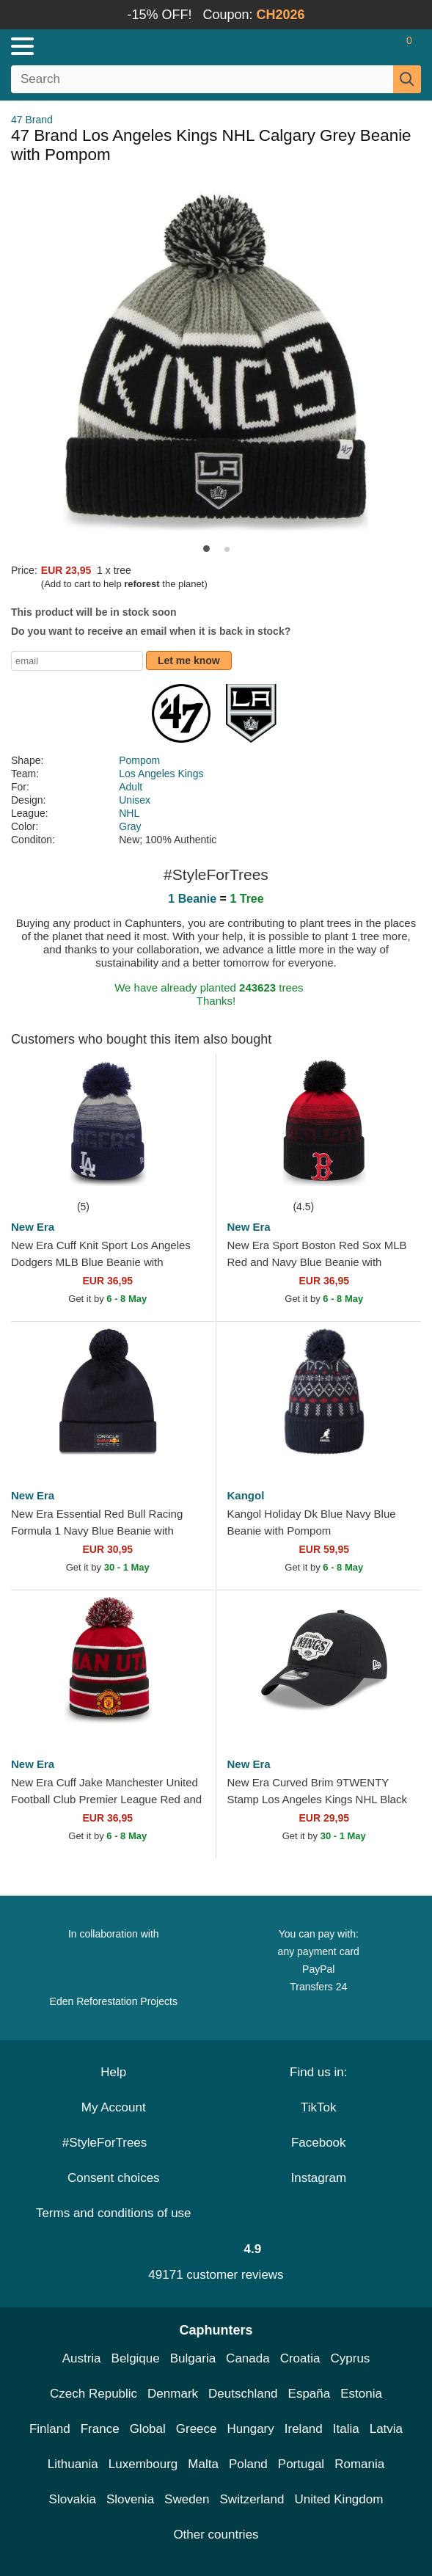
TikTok (319, 2107)
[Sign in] (351, 46)
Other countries (215, 2535)
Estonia (361, 2394)
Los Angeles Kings (161, 773)
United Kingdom (338, 2499)
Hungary (250, 2429)
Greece (196, 2429)
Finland (49, 2429)
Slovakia (72, 2499)
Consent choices (113, 2178)
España (309, 2394)
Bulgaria (193, 2358)
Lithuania (73, 2464)
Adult (130, 787)
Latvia (386, 2429)
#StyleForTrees (113, 2143)
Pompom (139, 760)
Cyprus (350, 2358)
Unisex (134, 800)
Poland (248, 2464)
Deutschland (243, 2394)
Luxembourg (143, 2464)
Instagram (318, 2178)
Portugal (301, 2464)
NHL (129, 813)
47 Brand (32, 119)
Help (113, 2072)
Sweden (186, 2499)
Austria (81, 2358)
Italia (346, 2429)
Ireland (304, 2429)
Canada (248, 2358)
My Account (113, 2107)
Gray (130, 826)
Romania (359, 2464)
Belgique (135, 2358)
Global (148, 2429)
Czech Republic (93, 2394)
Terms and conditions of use (113, 2213)
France (100, 2429)
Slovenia (130, 2499)
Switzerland (252, 2499)
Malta (203, 2464)
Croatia (300, 2358)
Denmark (172, 2394)
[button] (206, 548)
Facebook (318, 2143)
